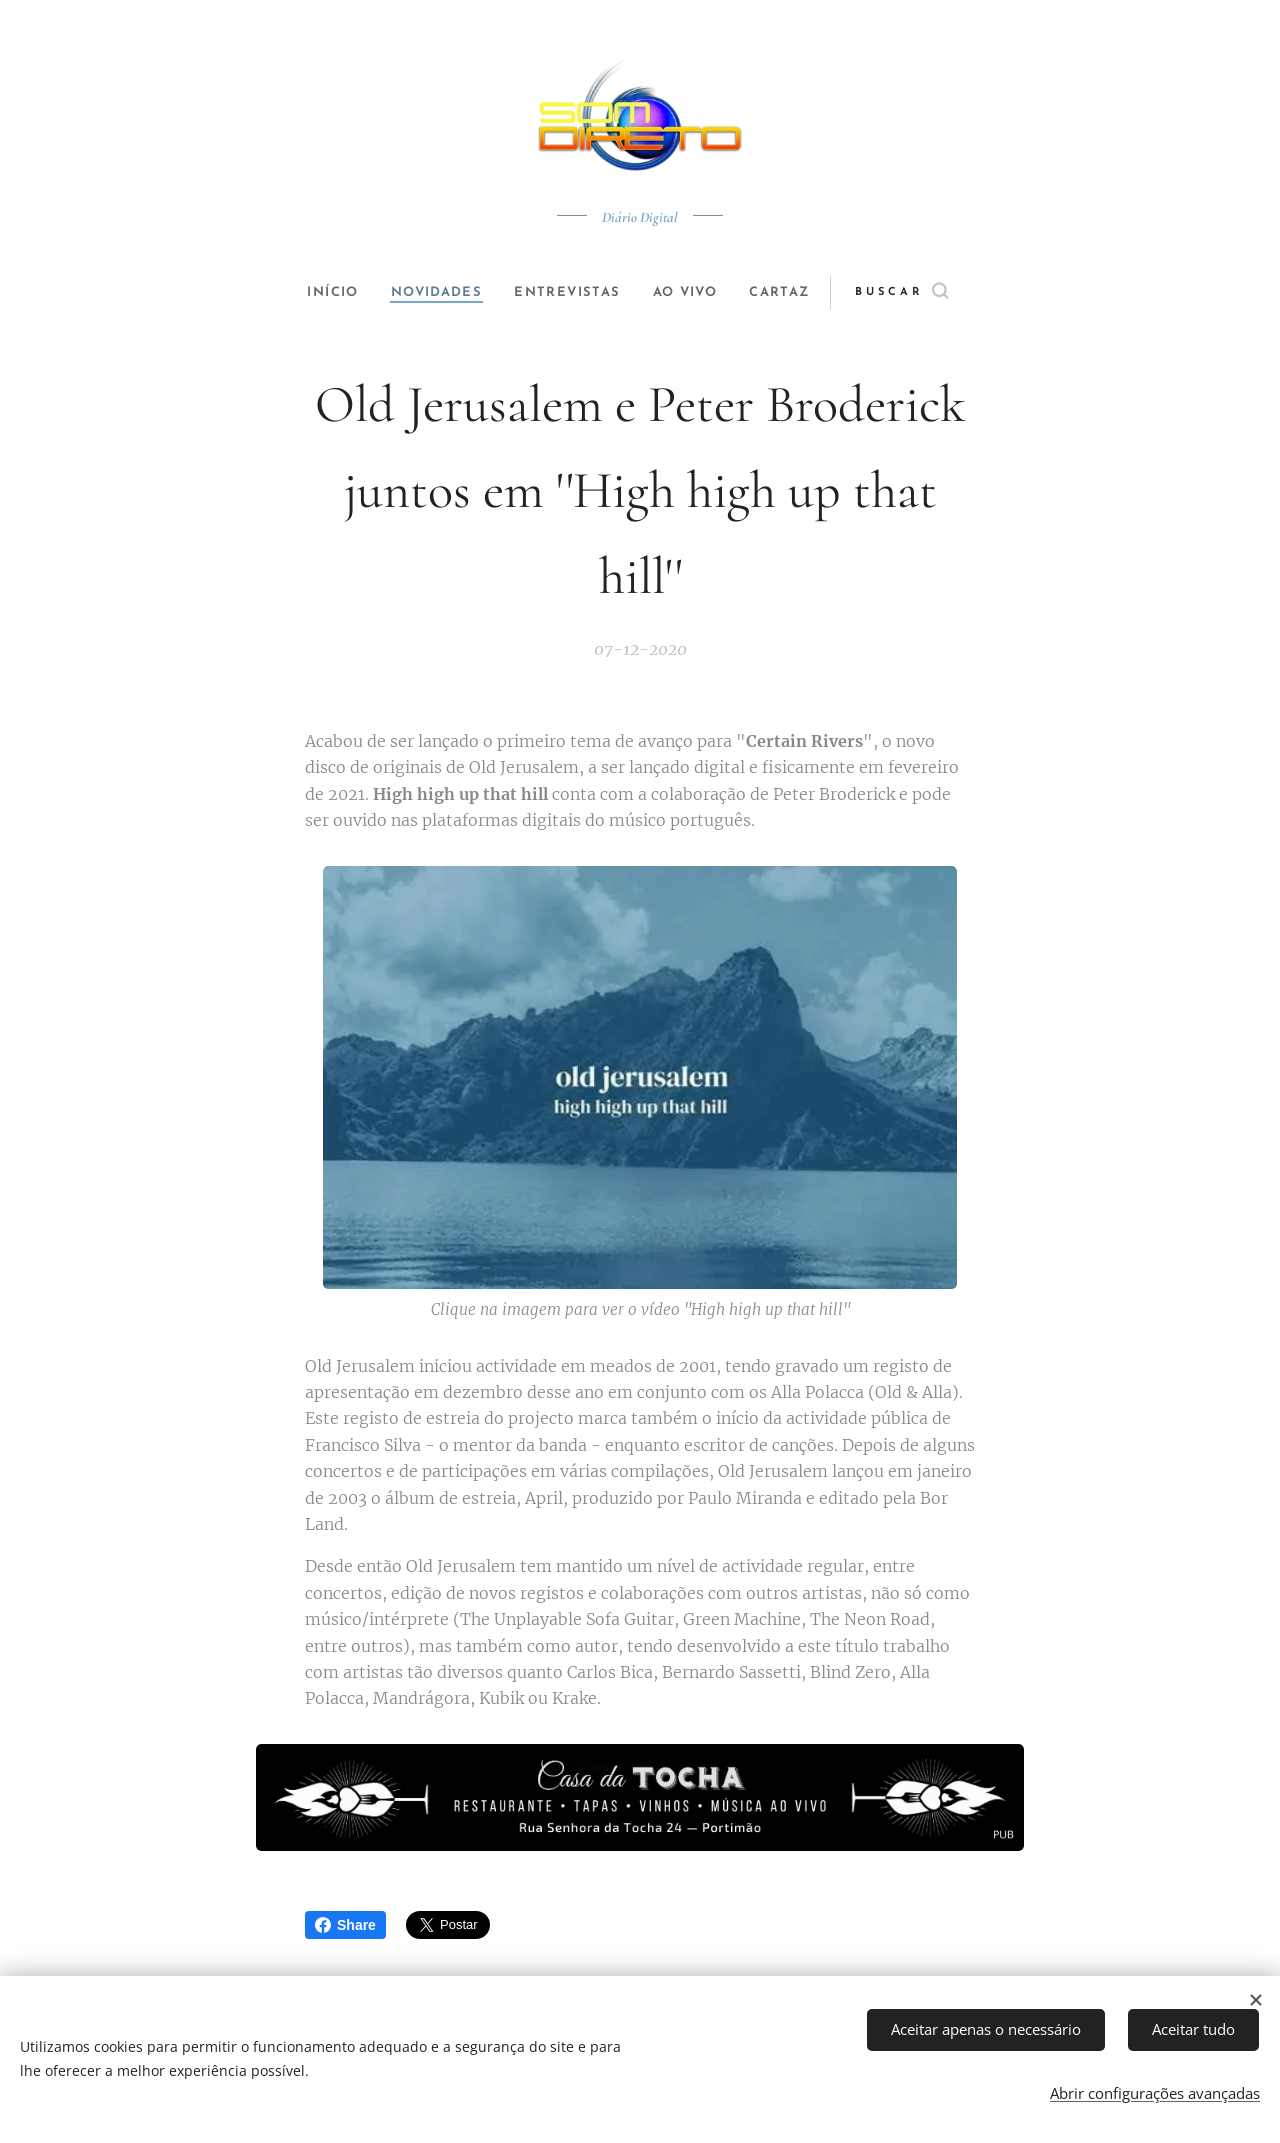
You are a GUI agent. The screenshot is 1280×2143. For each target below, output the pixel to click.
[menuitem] (322, 293)
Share (345, 1925)
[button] (926, 293)
